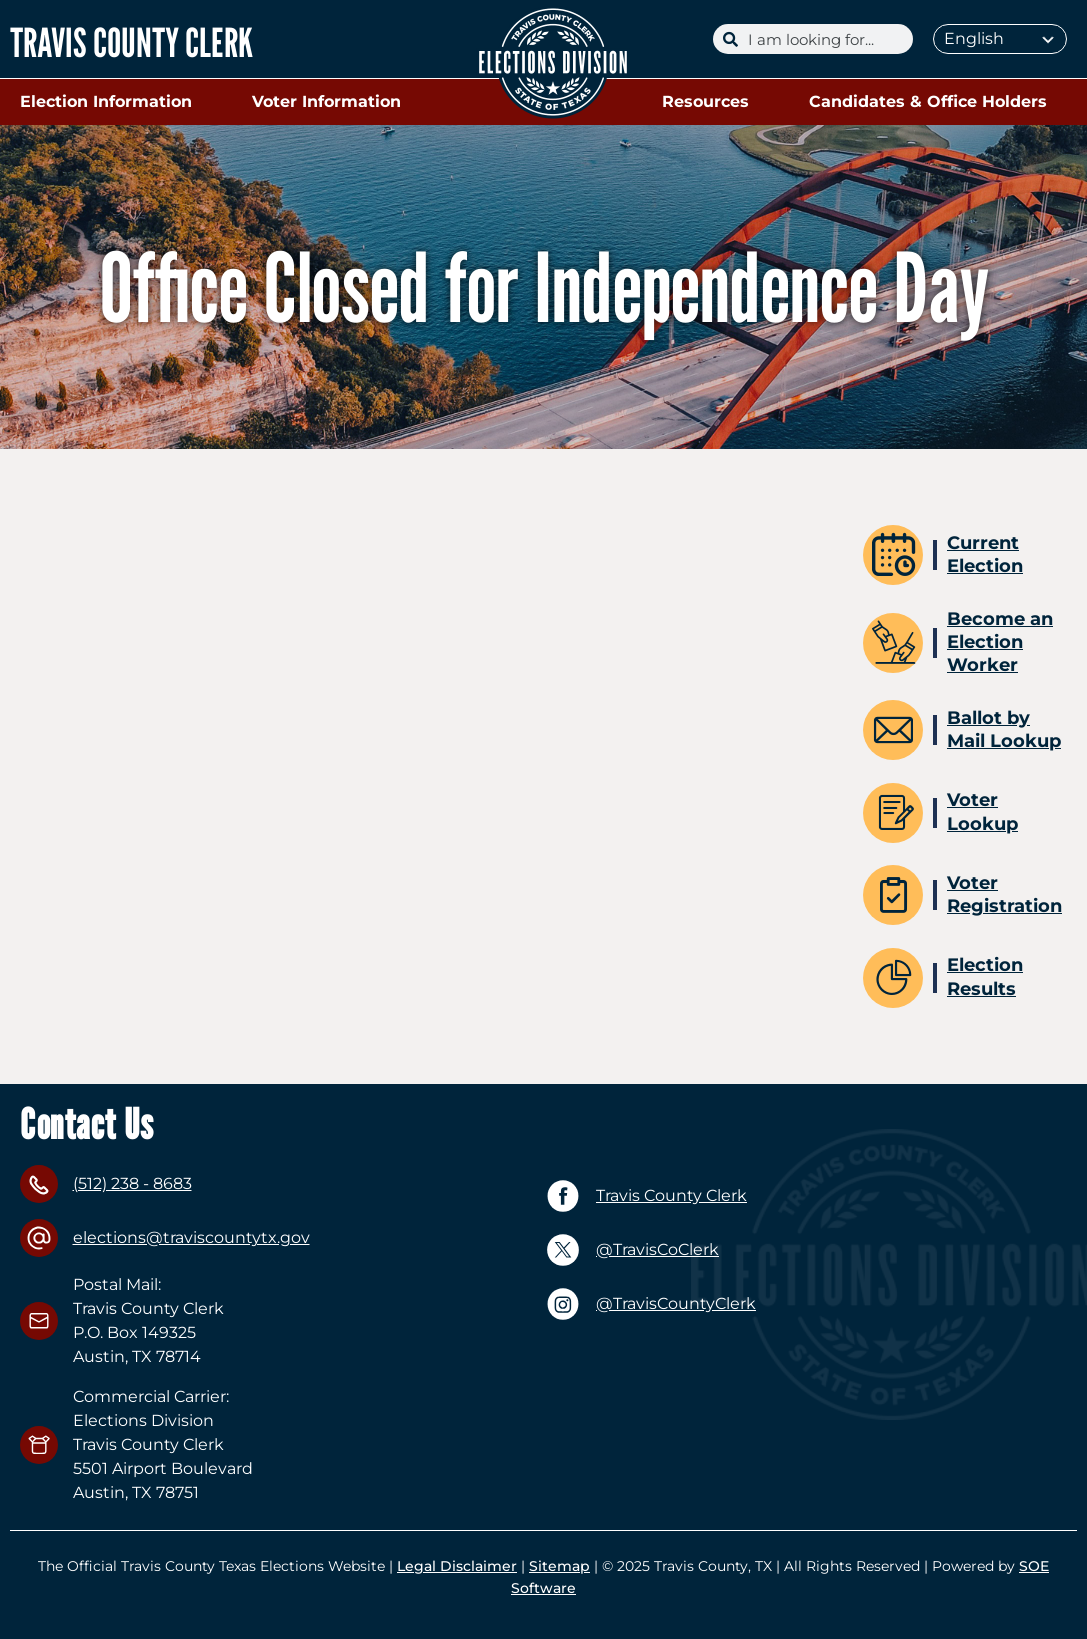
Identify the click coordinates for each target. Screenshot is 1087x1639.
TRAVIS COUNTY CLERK (131, 42)
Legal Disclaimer (457, 1566)
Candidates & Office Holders (933, 102)
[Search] (825, 39)
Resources (710, 102)
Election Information (111, 102)
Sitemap (559, 1566)
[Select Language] (1000, 39)
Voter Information (331, 102)
